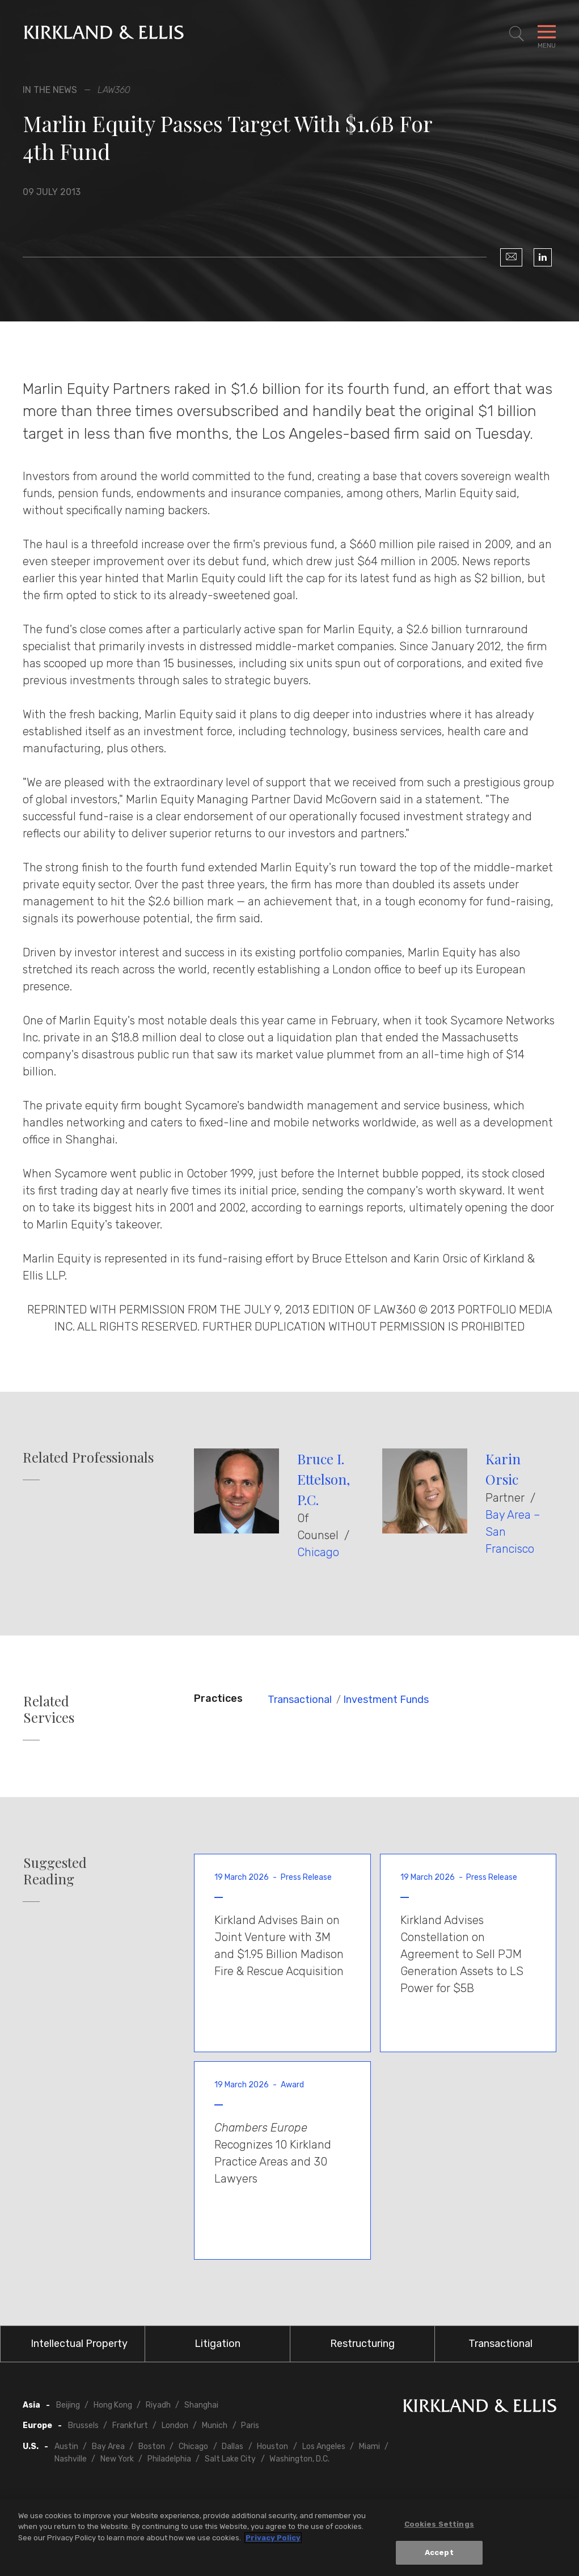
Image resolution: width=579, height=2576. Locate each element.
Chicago (318, 1552)
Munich (214, 2425)
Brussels (83, 2425)
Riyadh (158, 2405)
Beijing (68, 2405)
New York (117, 2459)
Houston (272, 2446)
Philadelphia (169, 2459)
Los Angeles (323, 2446)
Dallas (232, 2446)
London (175, 2425)
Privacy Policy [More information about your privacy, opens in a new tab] (273, 2537)
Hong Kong (113, 2405)
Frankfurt (130, 2425)
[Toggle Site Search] (516, 34)
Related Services (48, 1709)
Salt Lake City (230, 2459)
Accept (439, 2552)
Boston (151, 2446)
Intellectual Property (79, 2343)
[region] (289, 2537)
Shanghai (201, 2405)
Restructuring (362, 2343)
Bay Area (108, 2446)
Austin (66, 2446)
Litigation (217, 2343)
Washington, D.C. (299, 2459)
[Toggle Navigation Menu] (546, 34)
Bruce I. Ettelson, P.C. (323, 1479)
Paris (250, 2425)
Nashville (70, 2459)
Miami (369, 2446)
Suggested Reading (55, 1871)
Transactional (300, 1699)
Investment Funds (386, 1699)
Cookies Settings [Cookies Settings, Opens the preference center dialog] (439, 2524)
